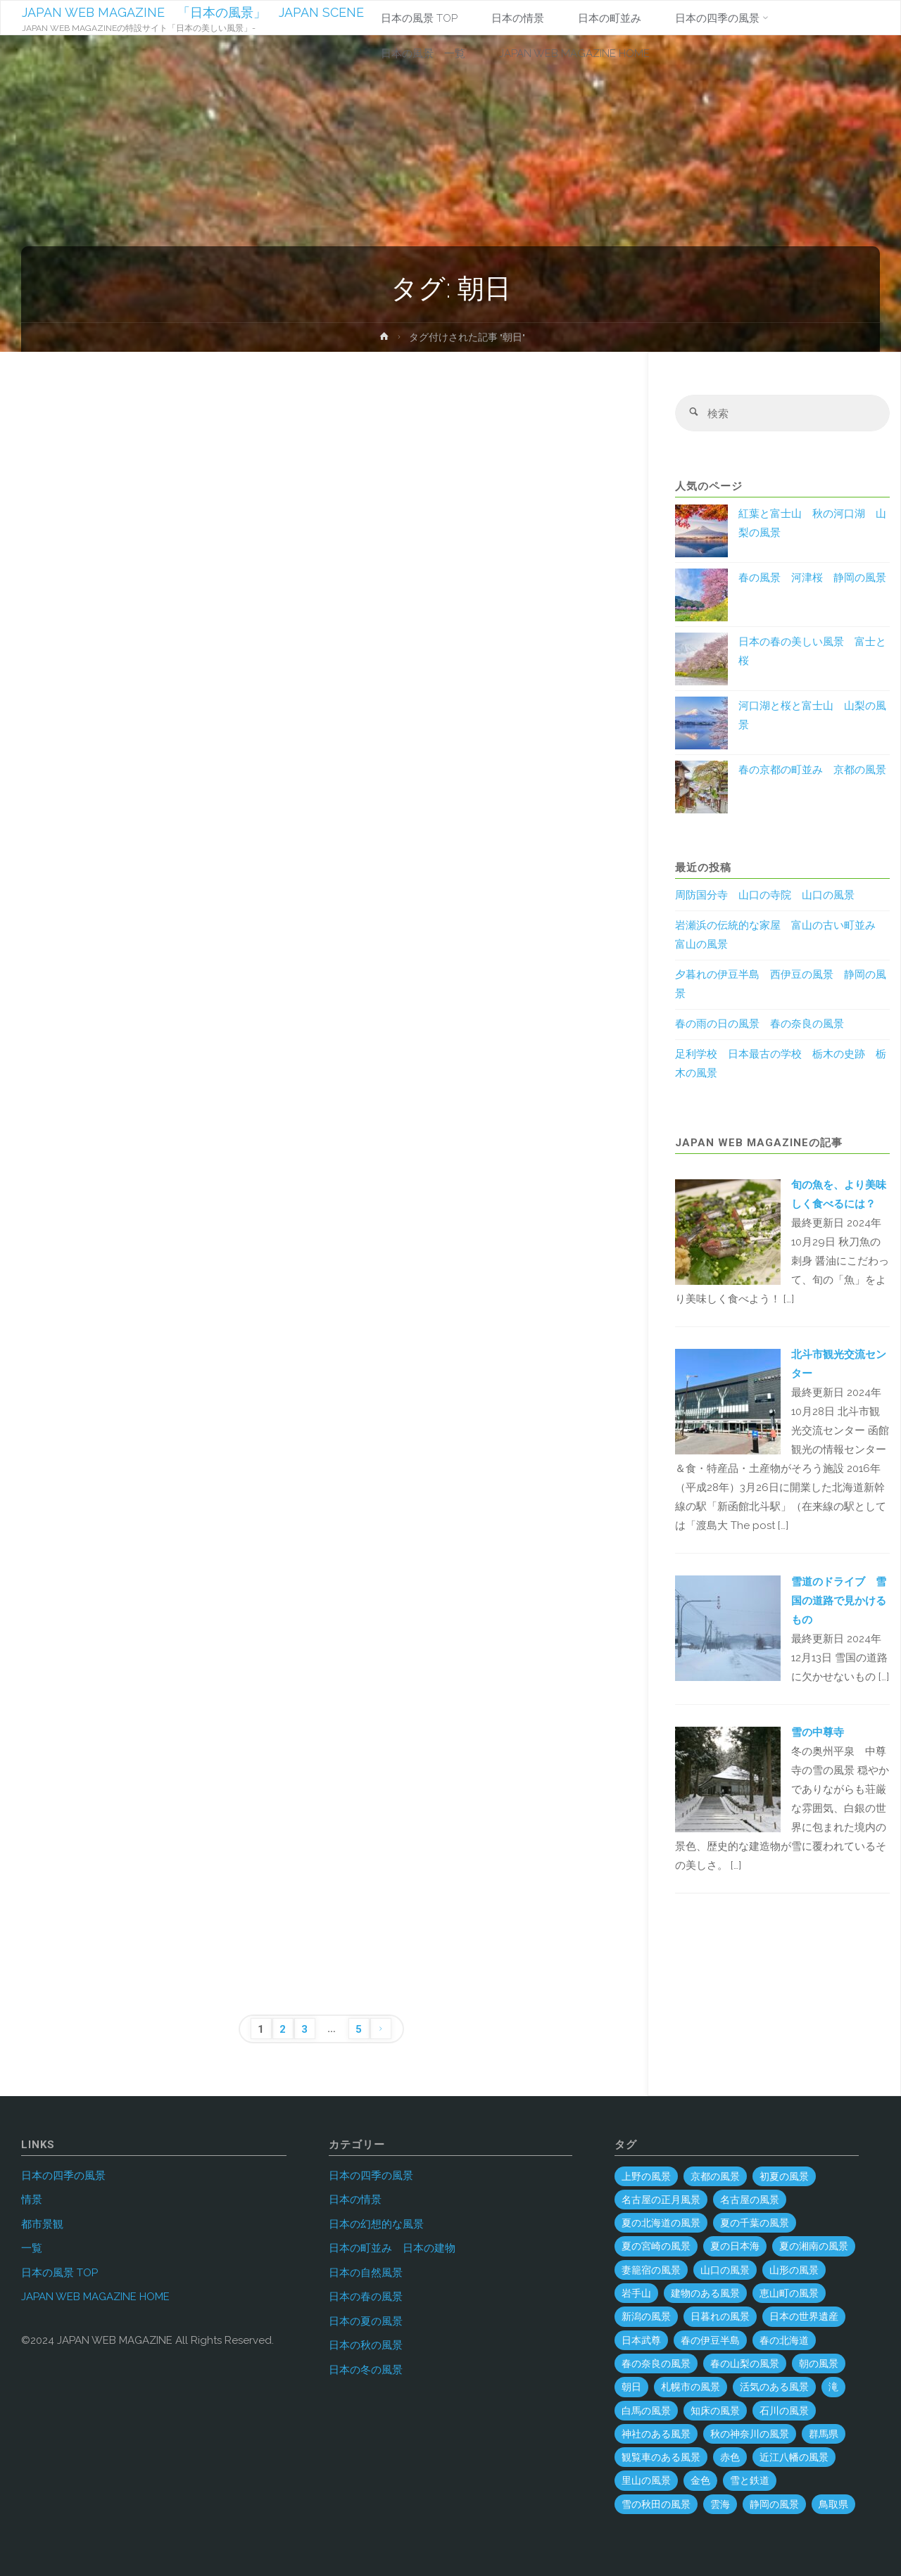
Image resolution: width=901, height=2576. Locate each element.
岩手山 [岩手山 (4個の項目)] (636, 2293)
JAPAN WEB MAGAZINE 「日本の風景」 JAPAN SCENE (193, 12)
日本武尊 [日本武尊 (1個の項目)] (641, 2340)
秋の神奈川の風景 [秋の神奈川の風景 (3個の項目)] (749, 2433)
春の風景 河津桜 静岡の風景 (812, 577)
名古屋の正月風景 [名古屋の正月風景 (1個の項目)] (661, 2199)
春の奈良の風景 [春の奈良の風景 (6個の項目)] (656, 2363)
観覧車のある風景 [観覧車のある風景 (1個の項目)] (661, 2457)
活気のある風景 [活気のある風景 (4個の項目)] (774, 2386)
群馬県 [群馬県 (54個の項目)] (823, 2433)
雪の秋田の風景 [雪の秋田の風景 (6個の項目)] (656, 2504)
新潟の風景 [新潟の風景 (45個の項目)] (646, 2316)
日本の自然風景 (366, 2272)
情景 (31, 2199)
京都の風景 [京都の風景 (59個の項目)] (715, 2176)
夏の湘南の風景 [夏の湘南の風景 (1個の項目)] (813, 2246)
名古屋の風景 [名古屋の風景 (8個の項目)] (749, 2199)
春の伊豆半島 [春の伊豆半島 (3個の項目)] (710, 2340)
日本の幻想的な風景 (376, 2224)
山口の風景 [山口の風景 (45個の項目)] (725, 2270)
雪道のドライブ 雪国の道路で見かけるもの (838, 1600)
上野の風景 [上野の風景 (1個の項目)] (646, 2176)
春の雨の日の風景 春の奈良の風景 (759, 1024)
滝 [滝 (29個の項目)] (833, 2386)
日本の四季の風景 (63, 2175)
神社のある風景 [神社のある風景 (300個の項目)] (656, 2433)
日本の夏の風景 (366, 2321)
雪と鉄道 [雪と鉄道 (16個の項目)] (749, 2480)
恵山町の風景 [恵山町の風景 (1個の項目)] (789, 2293)
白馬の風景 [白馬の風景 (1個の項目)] (646, 2410)
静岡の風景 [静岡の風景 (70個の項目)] (774, 2504)
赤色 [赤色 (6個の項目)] (730, 2457)
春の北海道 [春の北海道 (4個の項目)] (784, 2340)
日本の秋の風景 (366, 2345)
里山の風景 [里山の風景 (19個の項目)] (646, 2480)
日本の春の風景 (366, 2296)
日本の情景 (355, 2199)
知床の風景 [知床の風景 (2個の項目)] (715, 2410)
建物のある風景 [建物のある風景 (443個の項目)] (705, 2293)
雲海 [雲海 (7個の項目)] (720, 2504)
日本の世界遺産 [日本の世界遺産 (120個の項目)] (803, 2316)
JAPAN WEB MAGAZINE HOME (95, 2296)
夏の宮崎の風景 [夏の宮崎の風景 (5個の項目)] (656, 2246)
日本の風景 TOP (59, 2272)
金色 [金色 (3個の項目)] (700, 2480)
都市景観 (42, 2224)
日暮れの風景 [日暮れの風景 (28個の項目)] (720, 2316)
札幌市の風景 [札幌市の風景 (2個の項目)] (690, 2386)
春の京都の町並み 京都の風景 (812, 769)
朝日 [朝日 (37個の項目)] (631, 2386)
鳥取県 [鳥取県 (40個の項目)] (833, 2504)
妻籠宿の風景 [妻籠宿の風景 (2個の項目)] (651, 2270)
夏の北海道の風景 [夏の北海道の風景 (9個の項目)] (661, 2222)
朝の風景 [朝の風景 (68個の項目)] (818, 2363)
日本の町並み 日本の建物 (392, 2248)
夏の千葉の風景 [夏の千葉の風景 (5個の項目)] (754, 2222)
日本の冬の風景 (366, 2370)
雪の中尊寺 (817, 1732)
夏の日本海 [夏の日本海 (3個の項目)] (735, 2246)
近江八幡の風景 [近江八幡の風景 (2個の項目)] (794, 2457)
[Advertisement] (321, 530)
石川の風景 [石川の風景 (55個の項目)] (784, 2410)
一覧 (31, 2248)
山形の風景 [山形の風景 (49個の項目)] (794, 2270)
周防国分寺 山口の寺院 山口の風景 (765, 895)
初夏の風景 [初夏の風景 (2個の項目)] (784, 2176)
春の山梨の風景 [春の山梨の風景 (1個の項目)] (744, 2363)
